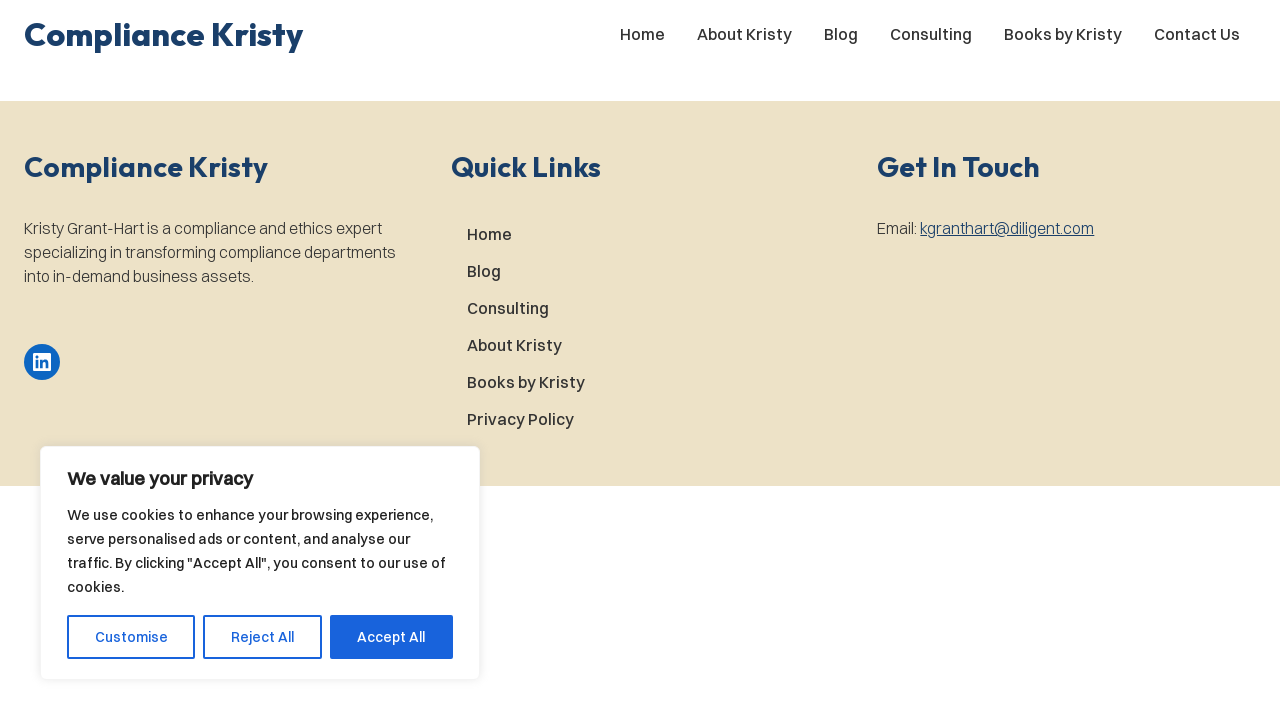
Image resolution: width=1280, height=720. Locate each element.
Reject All (262, 637)
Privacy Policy (520, 419)
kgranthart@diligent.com (1007, 228)
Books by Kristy (1063, 34)
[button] (163, 34)
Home (642, 34)
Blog (841, 34)
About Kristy (744, 34)
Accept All (391, 637)
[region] (260, 563)
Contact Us (1197, 34)
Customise (131, 637)
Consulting (931, 34)
